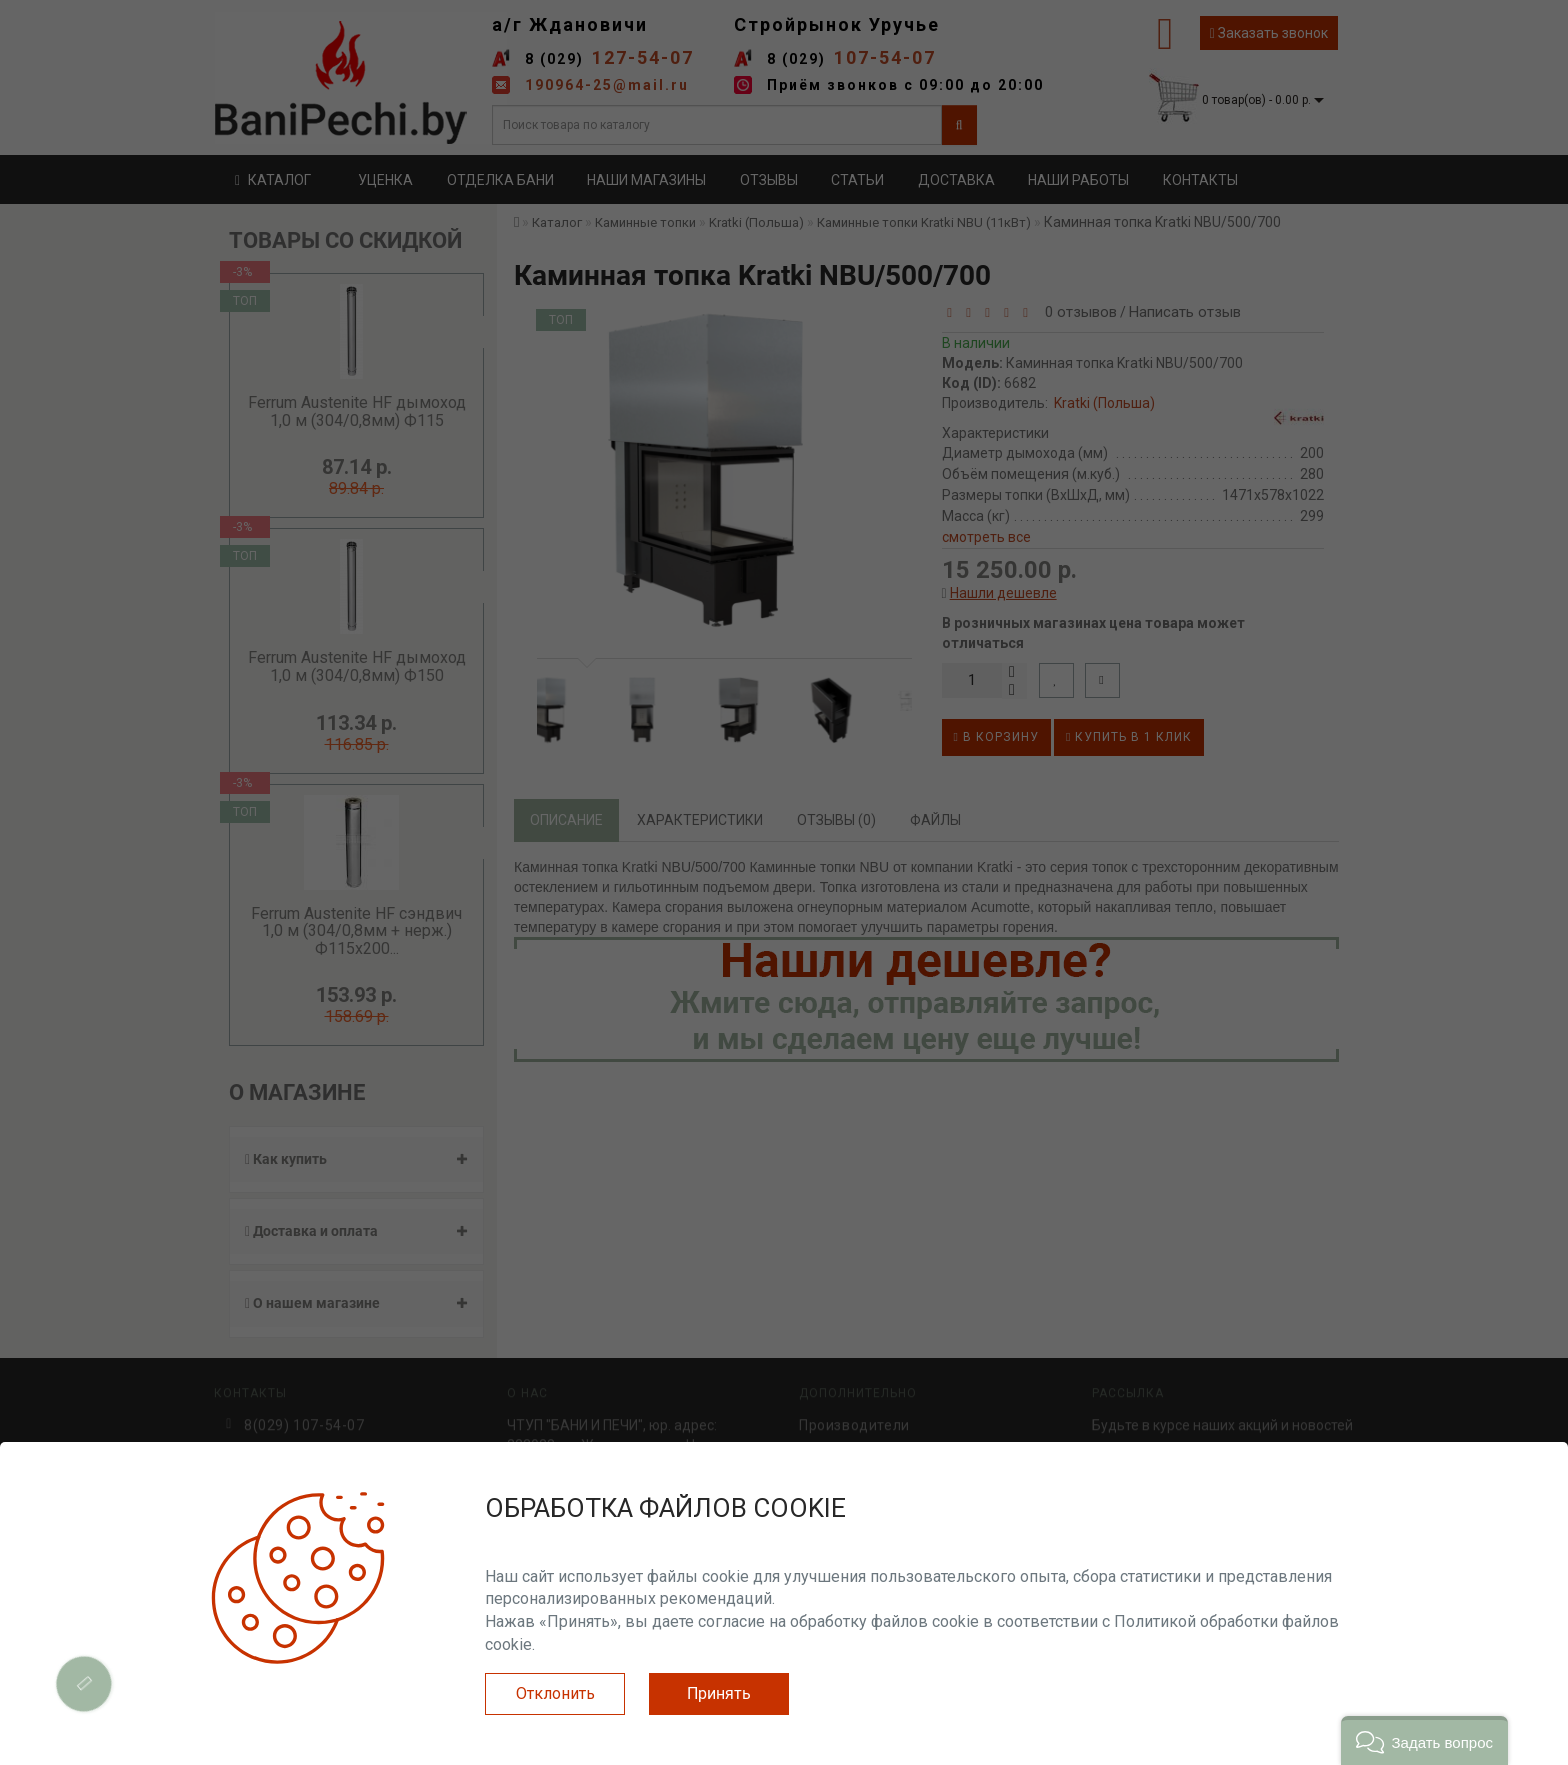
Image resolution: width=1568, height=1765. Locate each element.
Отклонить (555, 1693)
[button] (1424, 1740)
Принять (719, 1693)
